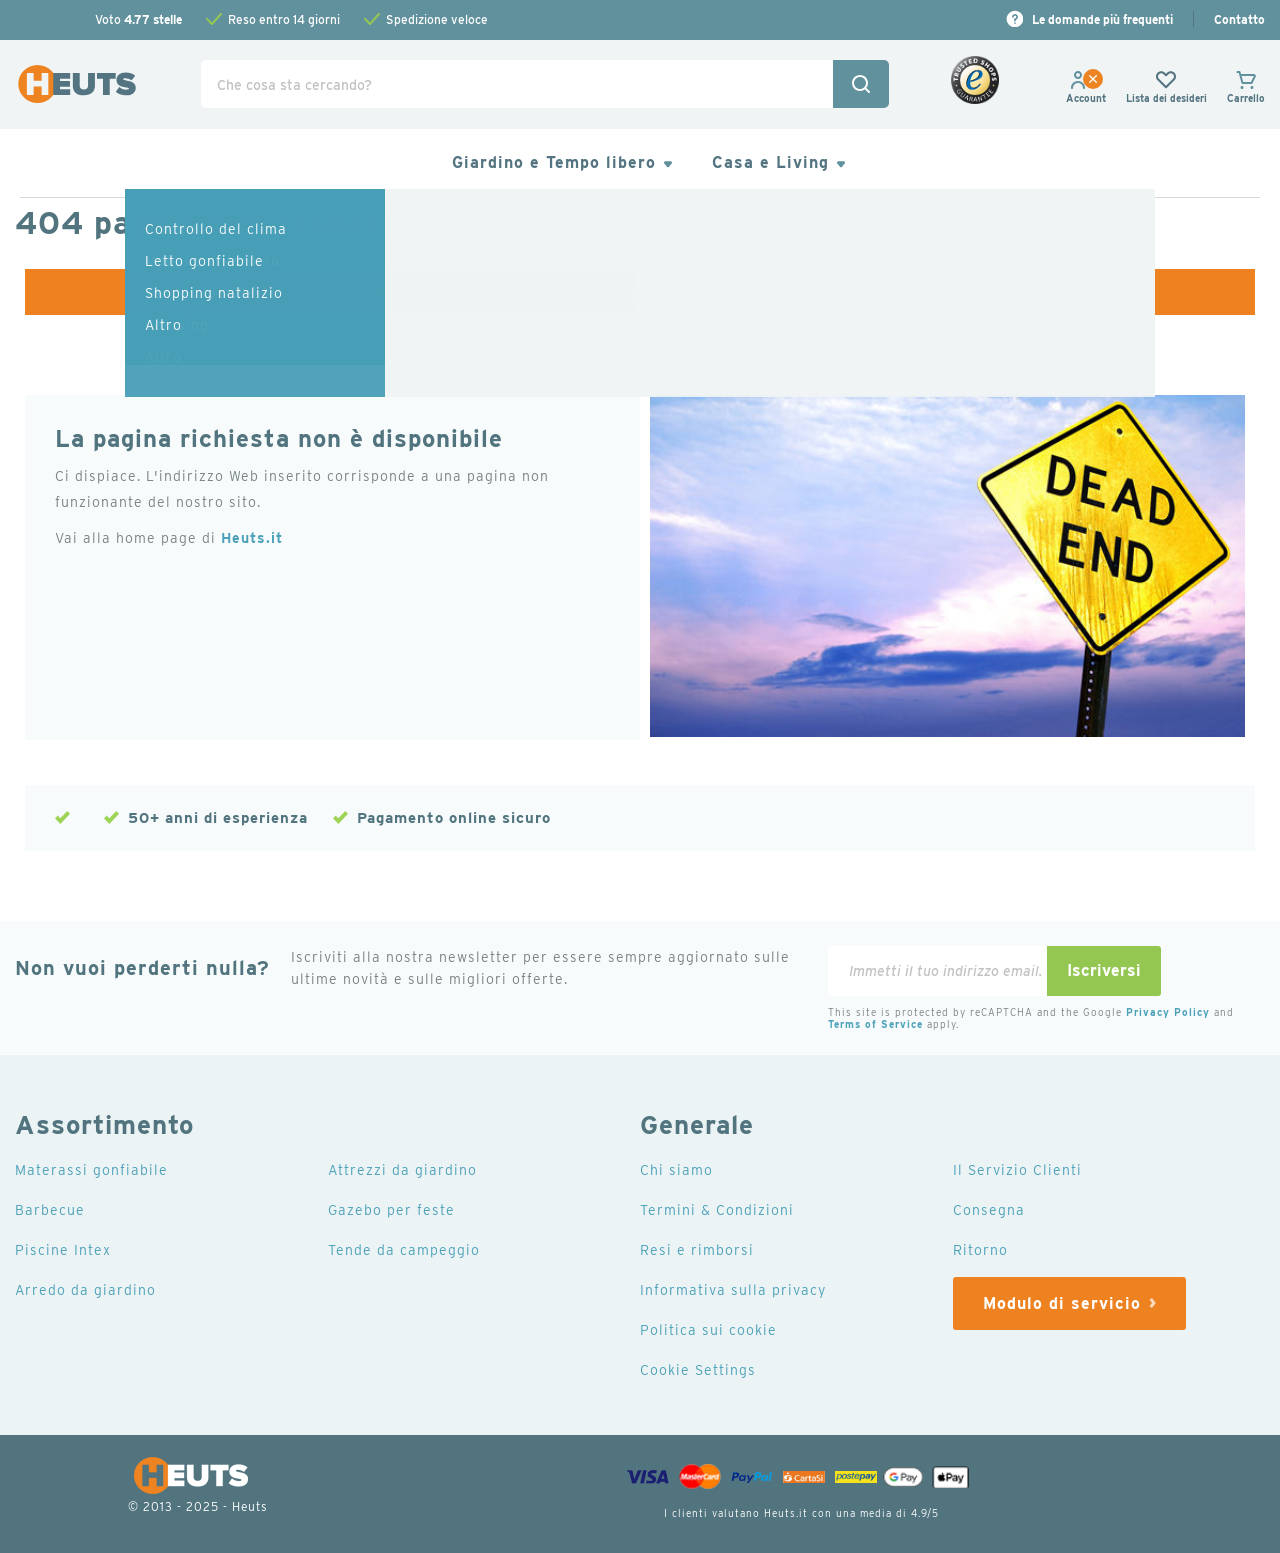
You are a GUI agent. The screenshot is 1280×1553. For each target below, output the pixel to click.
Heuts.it (252, 538)
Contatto (1239, 19)
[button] (1086, 98)
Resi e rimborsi (697, 1250)
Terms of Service (875, 1024)
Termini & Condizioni (717, 1210)
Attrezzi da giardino (402, 1170)
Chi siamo (676, 1170)
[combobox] (545, 84)
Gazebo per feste (391, 1210)
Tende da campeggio (404, 1250)
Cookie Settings (698, 1370)
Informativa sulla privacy (733, 1290)
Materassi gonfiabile (91, 1170)
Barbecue (50, 1210)
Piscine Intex (63, 1250)
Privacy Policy (1168, 1012)
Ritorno (980, 1250)
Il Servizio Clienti (1017, 1170)
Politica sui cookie (708, 1330)
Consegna (989, 1210)
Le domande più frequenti (1102, 19)
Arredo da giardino (85, 1290)
